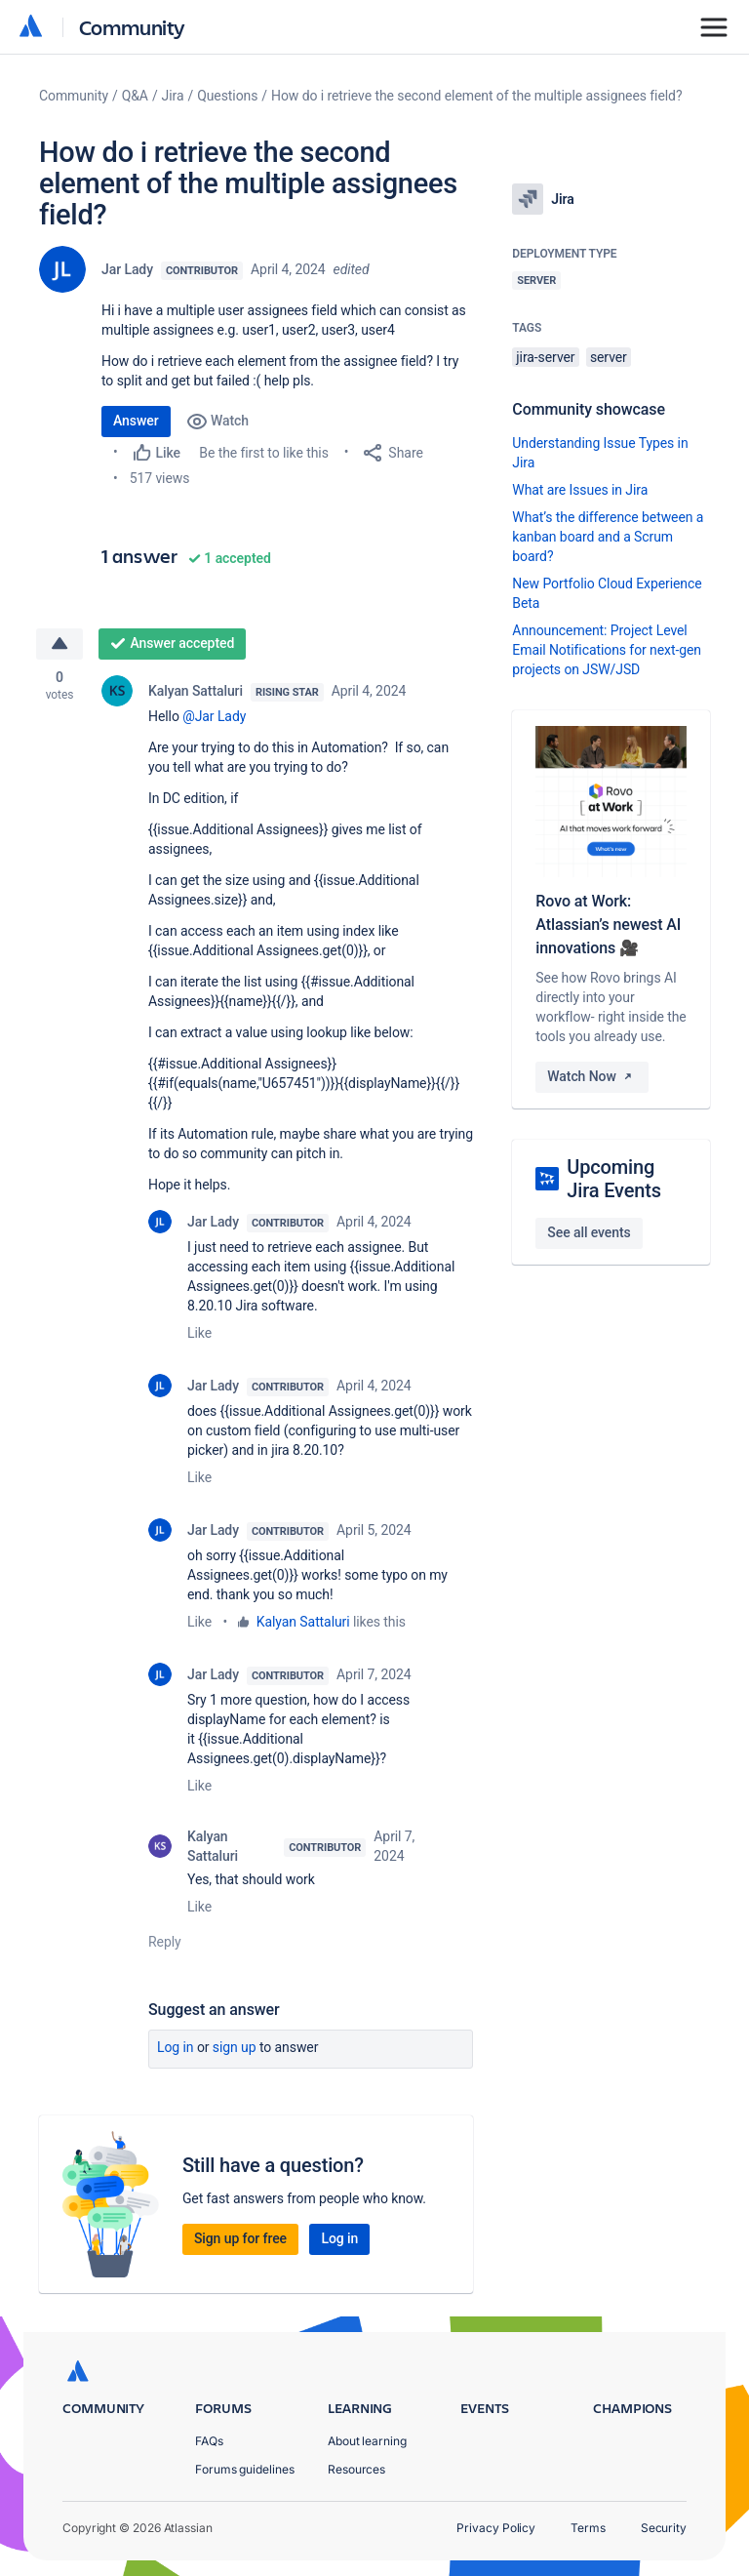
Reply (164, 1942)
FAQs (209, 2441)
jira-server (545, 357)
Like (199, 1333)
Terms (588, 2527)
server (608, 357)
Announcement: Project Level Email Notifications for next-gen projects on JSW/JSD (606, 650)
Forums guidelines (245, 2469)
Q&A (135, 95)
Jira (173, 95)
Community (132, 27)
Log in (175, 2047)
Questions (227, 95)
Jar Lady (127, 269)
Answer (136, 420)
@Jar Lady (214, 716)
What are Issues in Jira (580, 490)
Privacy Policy (495, 2527)
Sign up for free (240, 2238)
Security (664, 2527)
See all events (588, 1232)
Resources (356, 2469)
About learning (367, 2441)
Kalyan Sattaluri (195, 691)
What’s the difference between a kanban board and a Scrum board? (607, 536)
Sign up (234, 2047)
